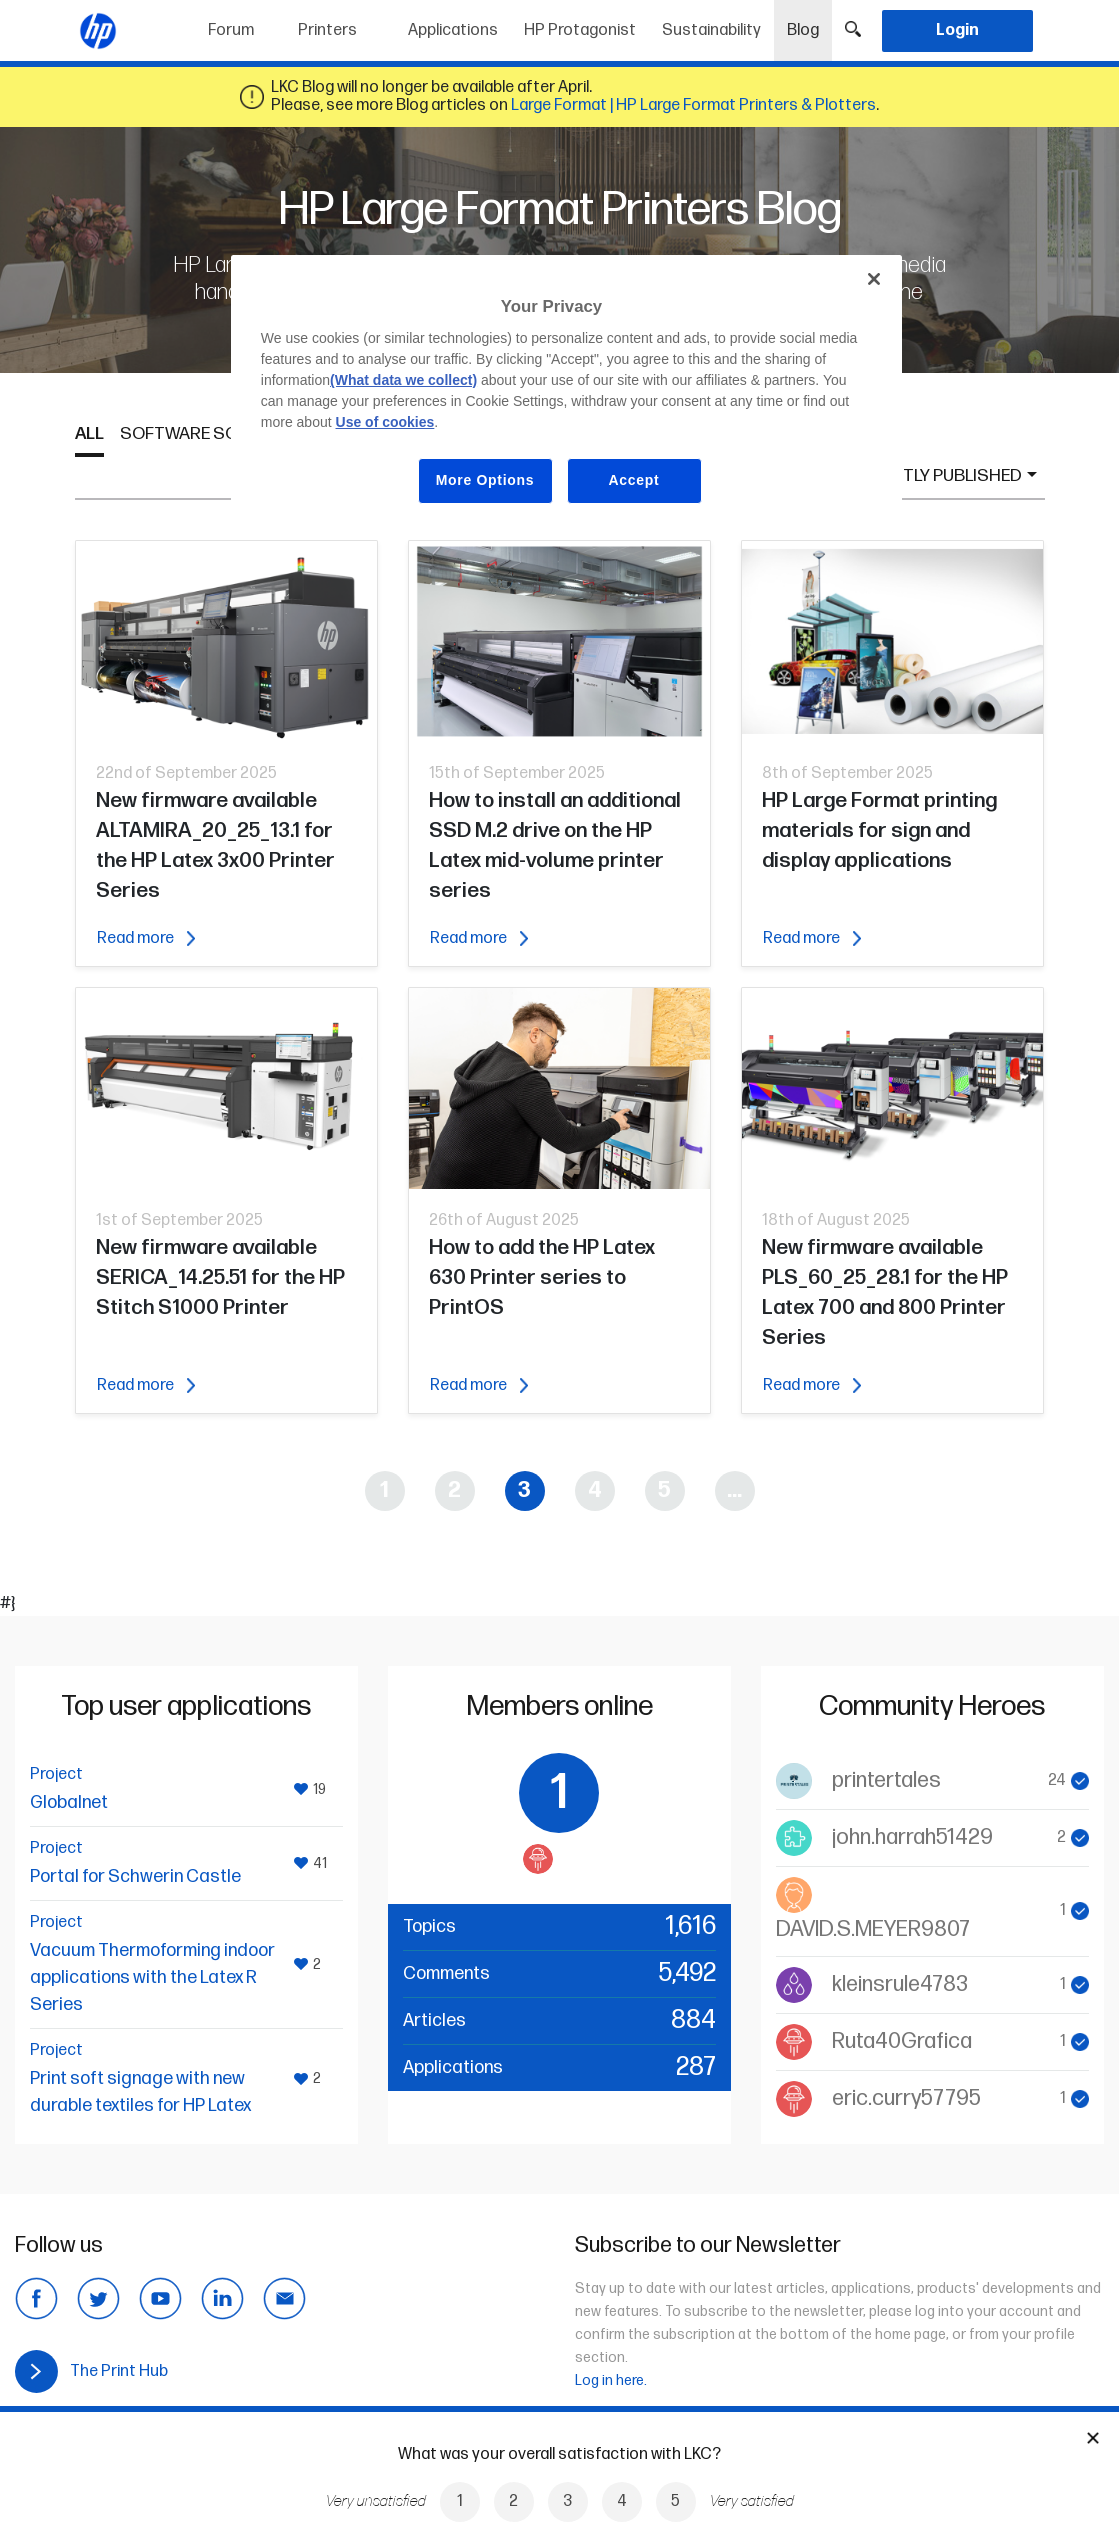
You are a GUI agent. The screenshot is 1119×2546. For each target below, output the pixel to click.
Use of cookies (385, 422)
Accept (634, 480)
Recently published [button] (935, 475)
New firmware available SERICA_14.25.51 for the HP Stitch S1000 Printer (220, 1277)
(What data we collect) (403, 380)
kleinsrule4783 (900, 1984)
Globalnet (69, 1802)
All (89, 433)
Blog (809, 23)
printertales (886, 1780)
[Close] (874, 279)
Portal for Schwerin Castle (135, 1876)
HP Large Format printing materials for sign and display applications (879, 830)
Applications (453, 30)
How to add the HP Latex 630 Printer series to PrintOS (542, 1277)
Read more (146, 938)
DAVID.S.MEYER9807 (873, 1929)
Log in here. (611, 2380)
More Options (485, 480)
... (734, 1490)
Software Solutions (214, 433)
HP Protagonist (580, 30)
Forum (231, 30)
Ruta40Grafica (902, 2041)
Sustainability (711, 30)
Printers (327, 30)
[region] (566, 395)
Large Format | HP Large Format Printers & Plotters (693, 105)
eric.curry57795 (906, 2098)
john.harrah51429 (912, 1837)
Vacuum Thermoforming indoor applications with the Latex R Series (152, 1977)
